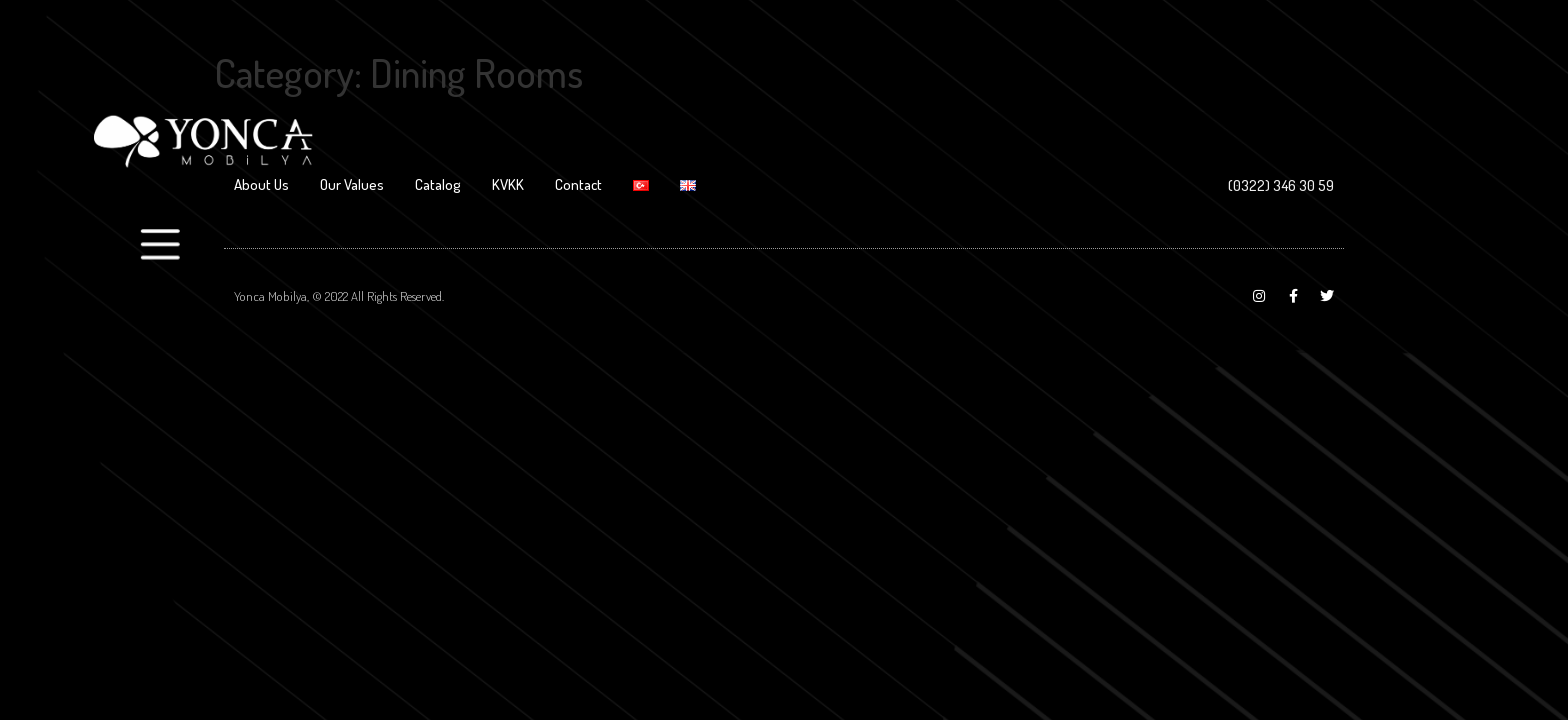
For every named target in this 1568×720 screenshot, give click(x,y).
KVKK (508, 184)
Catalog (438, 184)
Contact (578, 184)
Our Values (352, 184)
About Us (261, 184)
